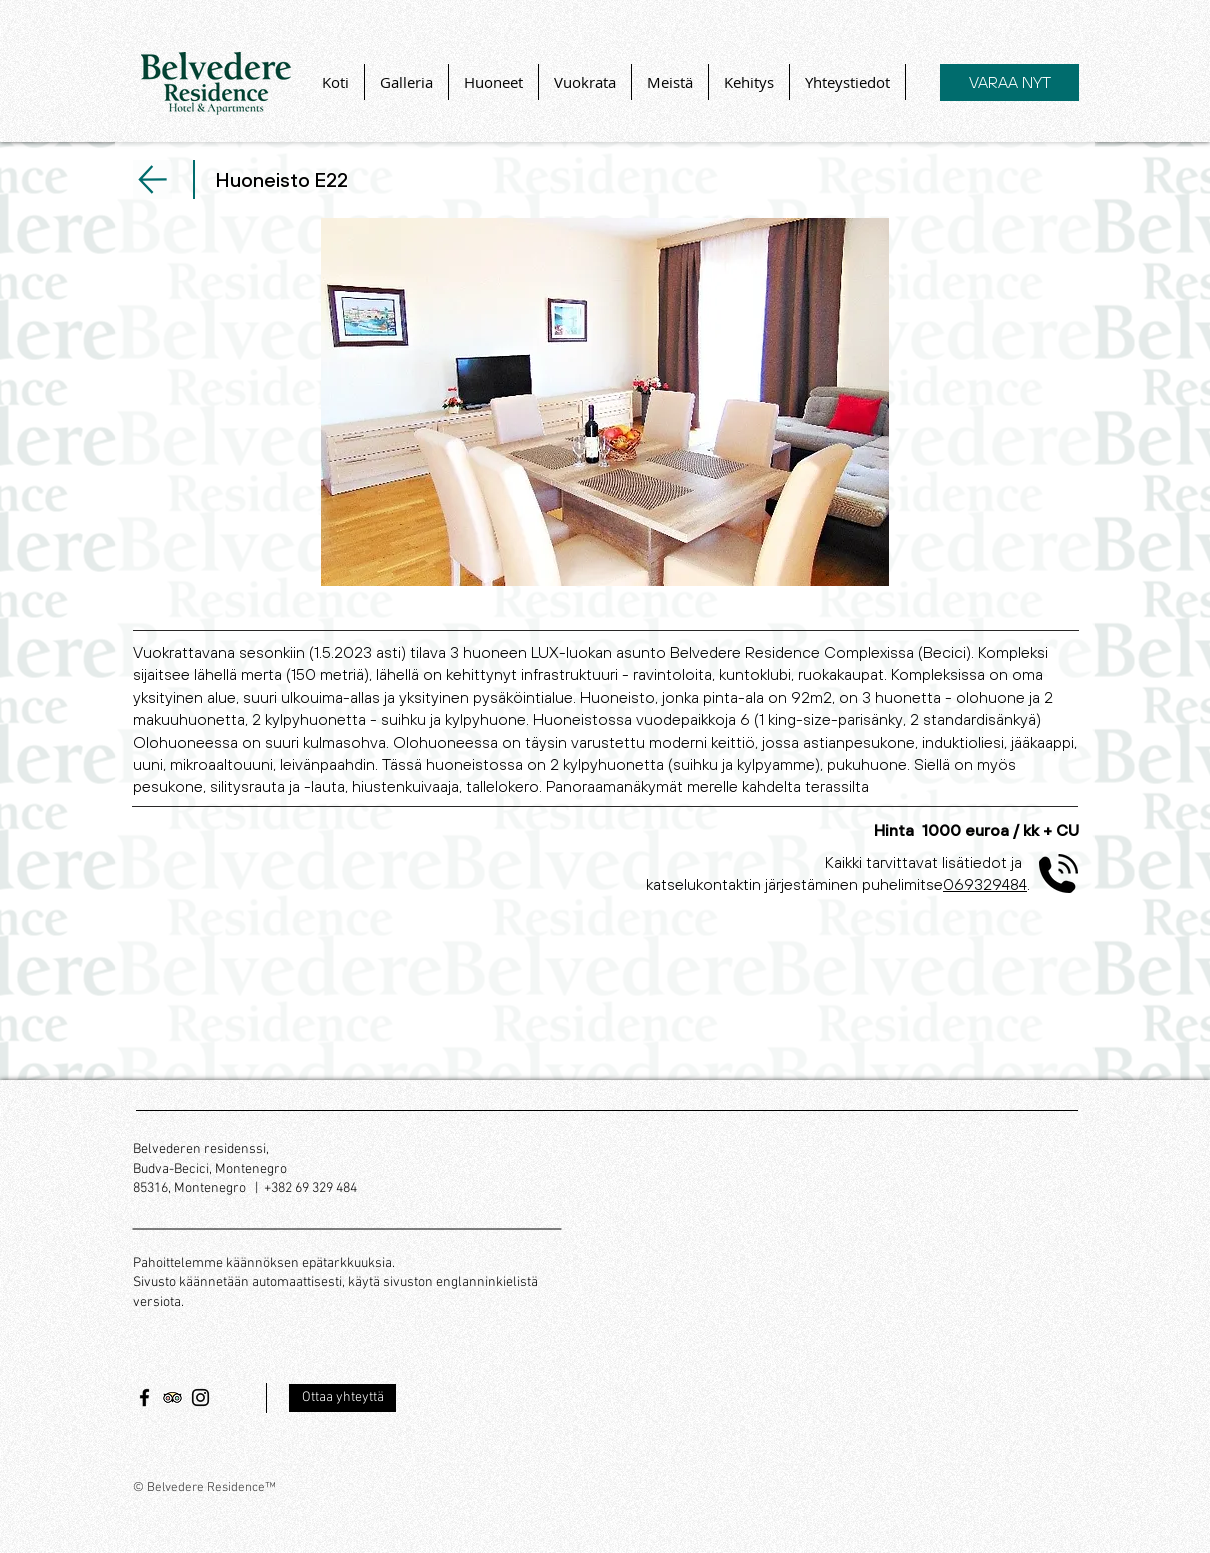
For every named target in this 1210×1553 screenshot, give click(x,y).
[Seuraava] (152, 179)
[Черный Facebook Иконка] (144, 1397)
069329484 (985, 884)
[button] (605, 402)
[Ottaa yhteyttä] (342, 1398)
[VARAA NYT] (1009, 82)
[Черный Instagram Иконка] (200, 1397)
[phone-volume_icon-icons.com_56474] (1058, 873)
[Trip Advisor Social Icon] (172, 1397)
